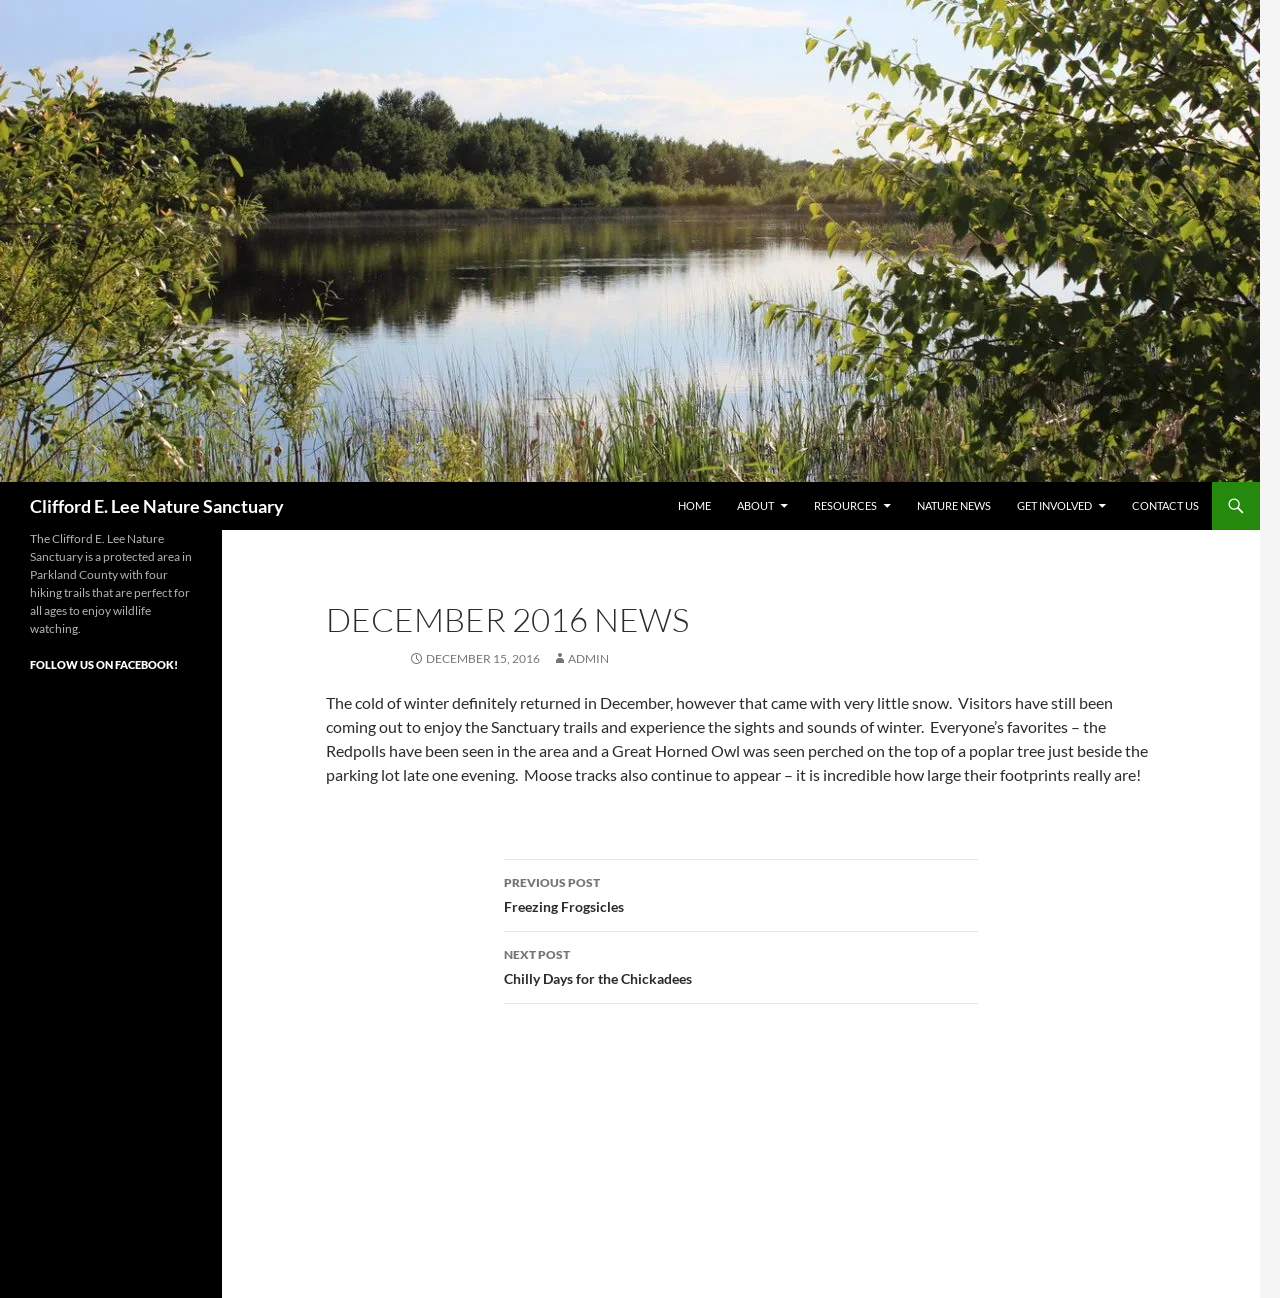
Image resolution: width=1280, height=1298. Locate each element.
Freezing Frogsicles (741, 893)
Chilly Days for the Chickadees (741, 965)
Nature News (954, 505)
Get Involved (1054, 505)
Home (694, 505)
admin (588, 658)
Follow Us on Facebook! (104, 664)
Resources (845, 505)
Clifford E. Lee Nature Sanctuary (157, 506)
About (755, 505)
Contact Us (1165, 505)
